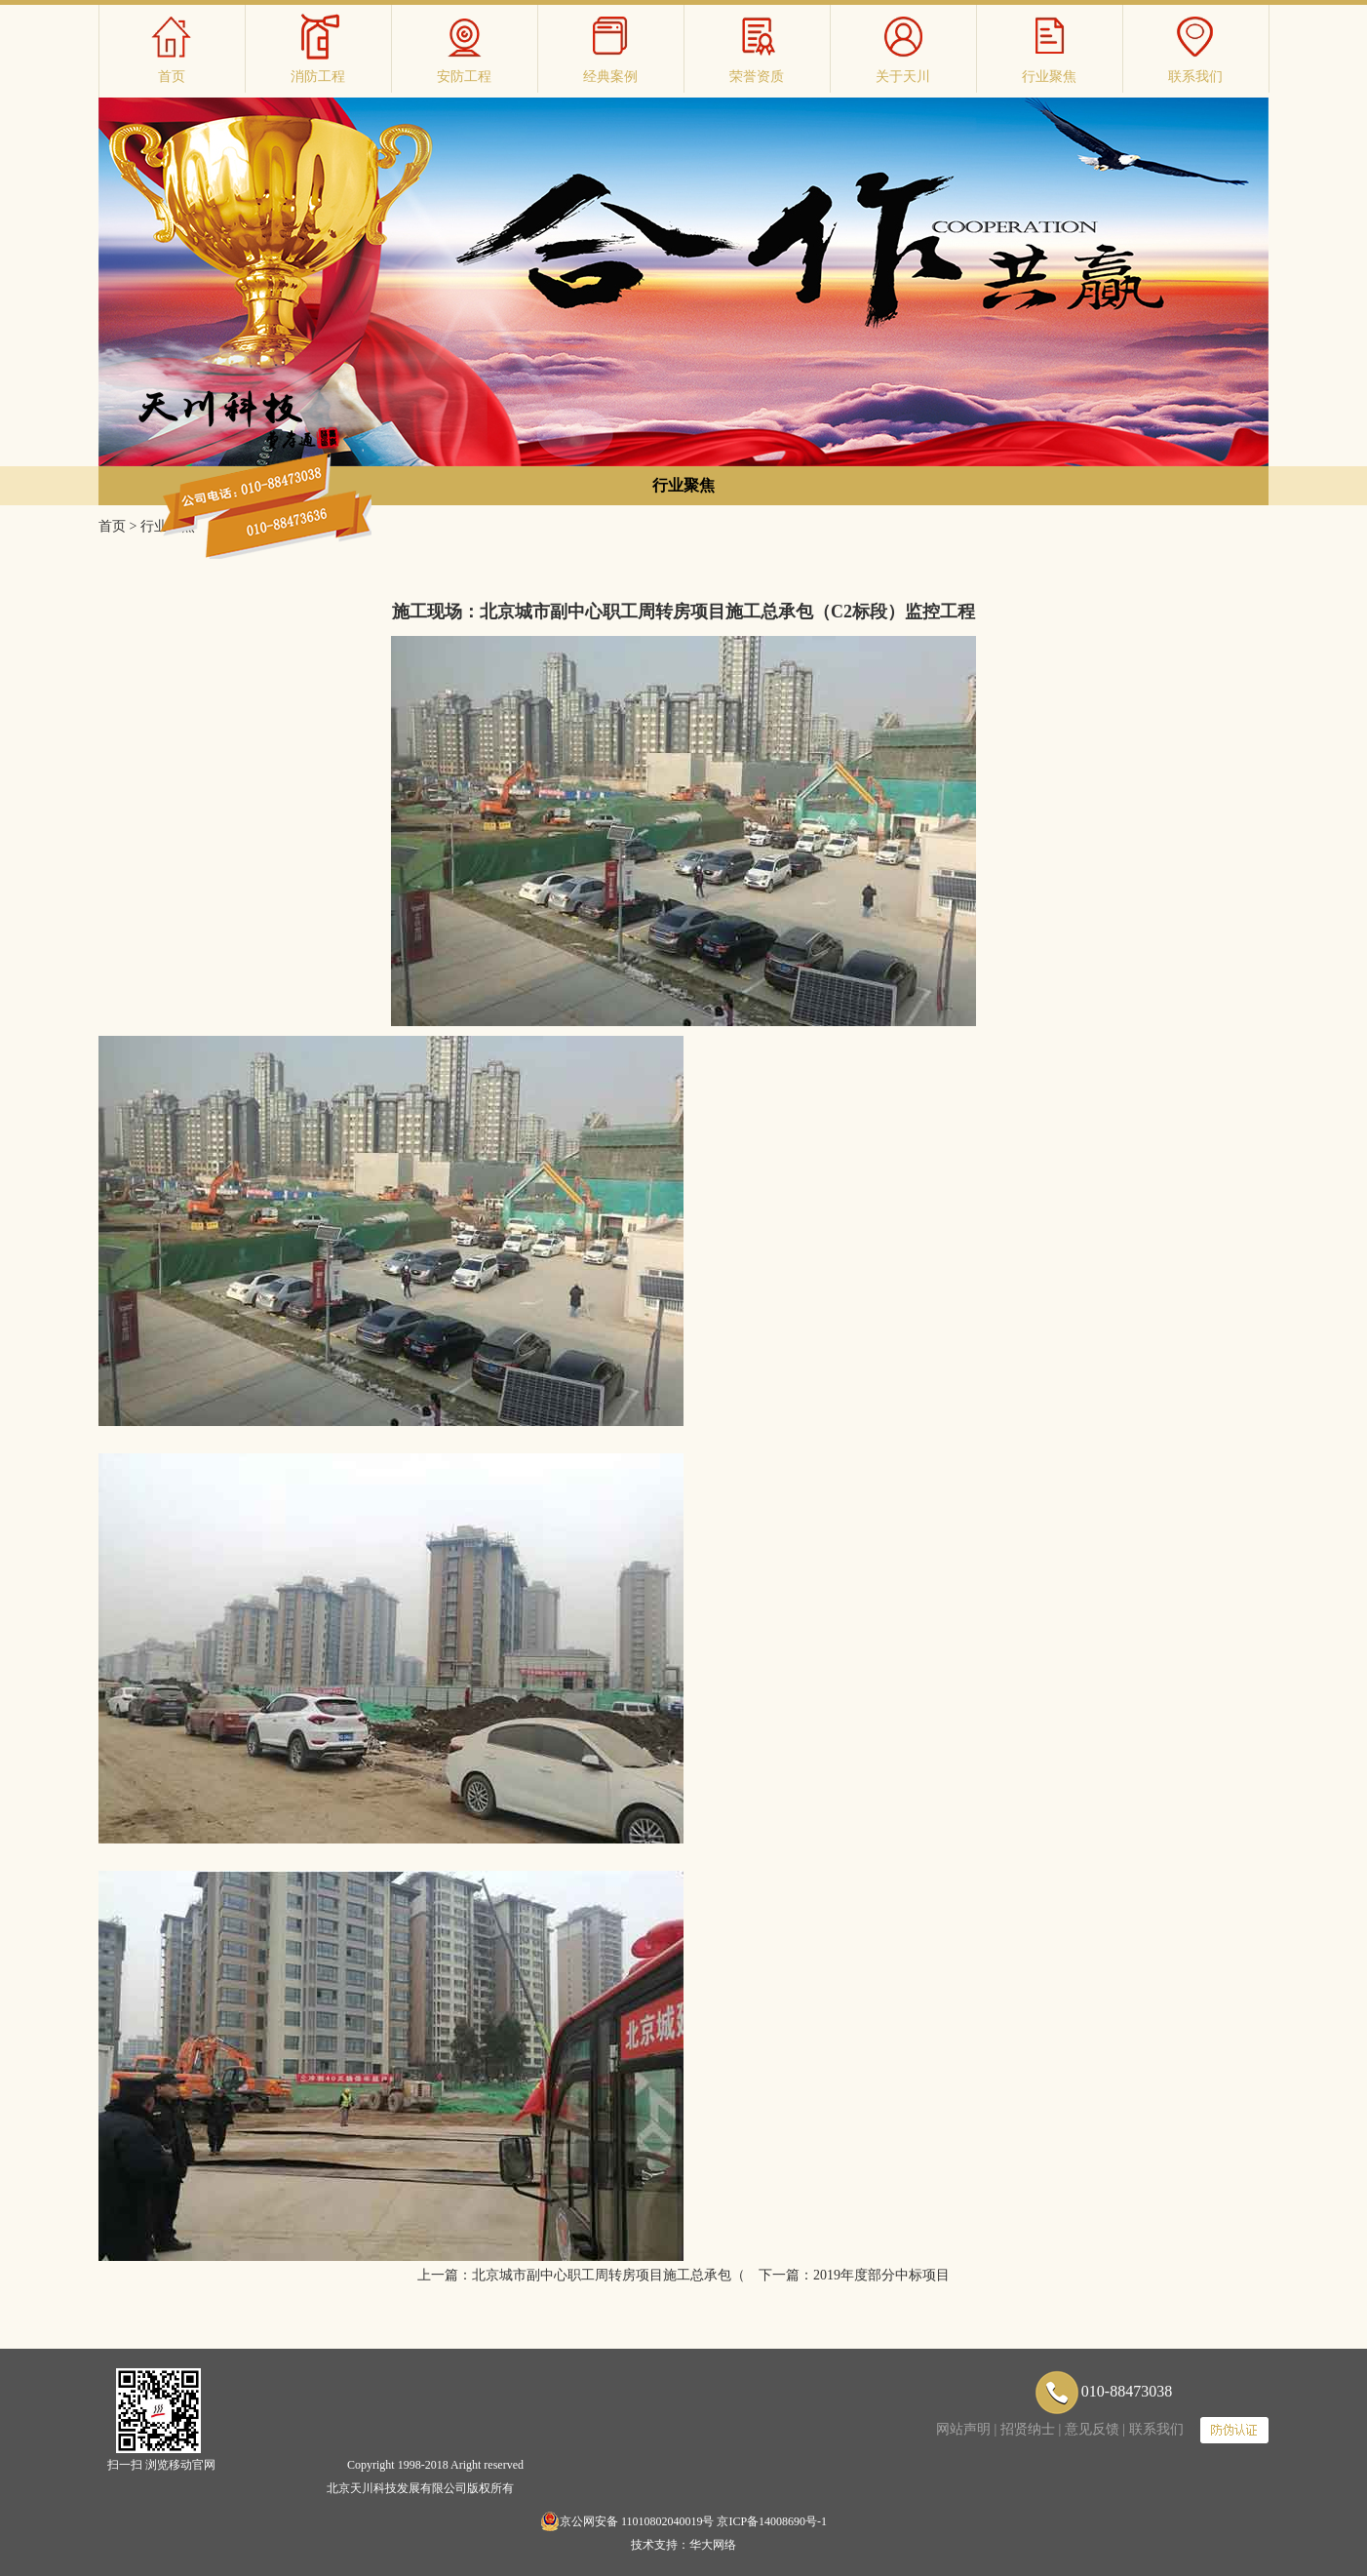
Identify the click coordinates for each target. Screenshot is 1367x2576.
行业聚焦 (683, 485)
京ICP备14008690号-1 (772, 2521)
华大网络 (712, 2545)
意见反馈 (1092, 2429)
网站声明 (963, 2429)
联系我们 (1156, 2429)
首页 (112, 526)
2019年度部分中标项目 (881, 2275)
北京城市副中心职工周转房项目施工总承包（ (608, 2275)
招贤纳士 (1027, 2429)
